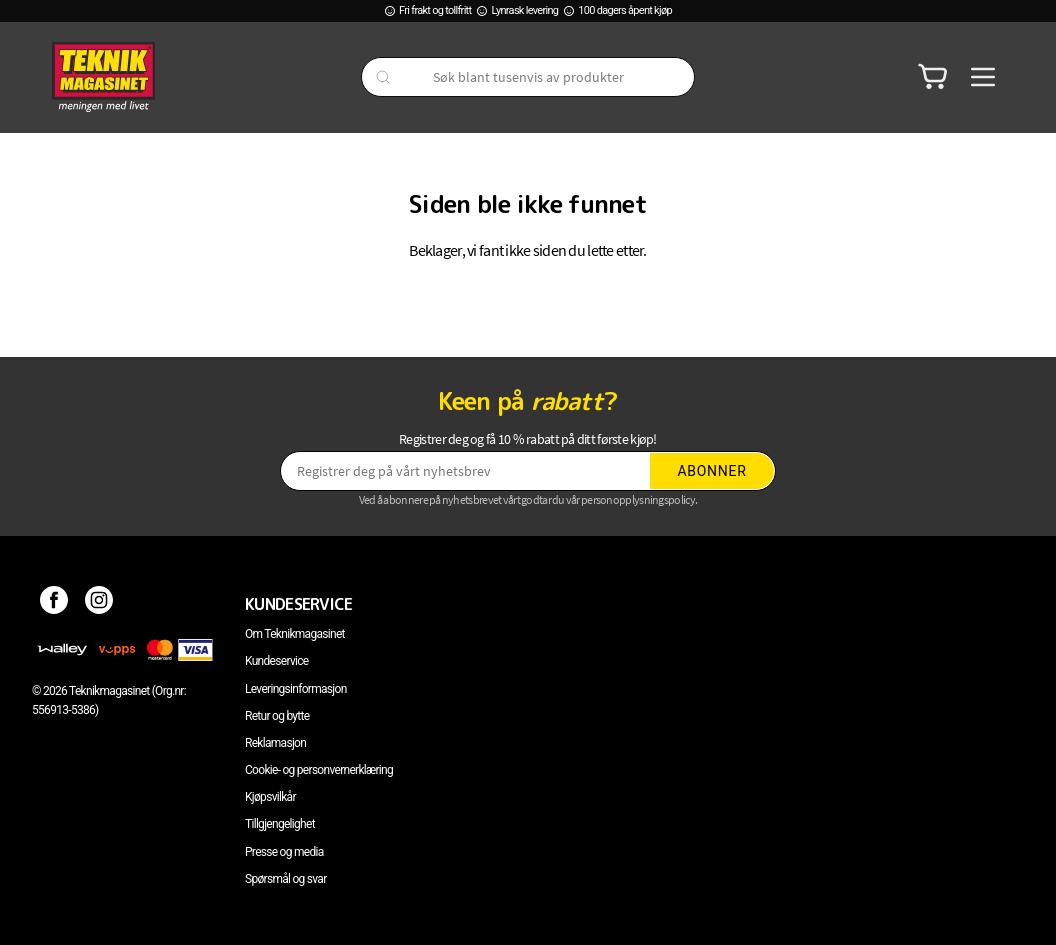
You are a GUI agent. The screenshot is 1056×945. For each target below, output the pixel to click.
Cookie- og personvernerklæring (319, 770)
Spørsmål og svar (286, 879)
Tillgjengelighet (280, 824)
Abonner (712, 471)
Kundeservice (276, 661)
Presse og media (284, 852)
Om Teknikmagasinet (295, 634)
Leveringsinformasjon (296, 689)
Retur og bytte (277, 716)
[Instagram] (99, 604)
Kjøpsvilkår (270, 797)
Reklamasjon (275, 743)
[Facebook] (54, 604)
